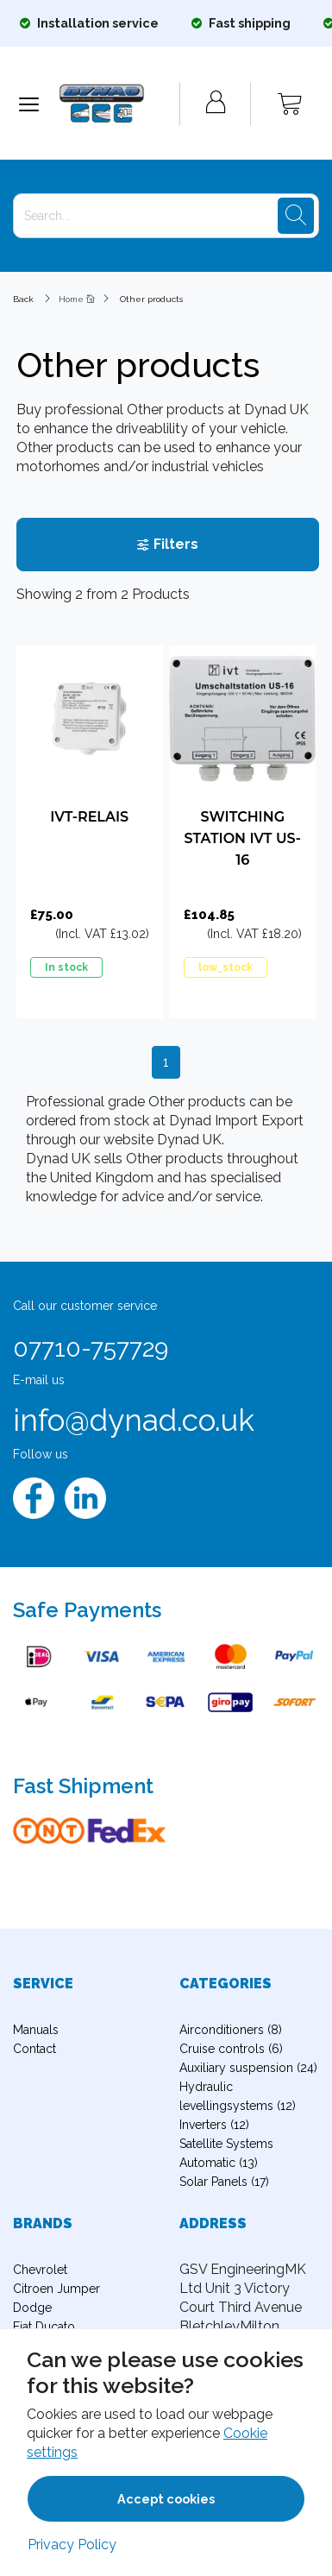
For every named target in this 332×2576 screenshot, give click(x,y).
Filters (167, 544)
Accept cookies (166, 2498)
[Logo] (119, 103)
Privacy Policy (72, 2544)
